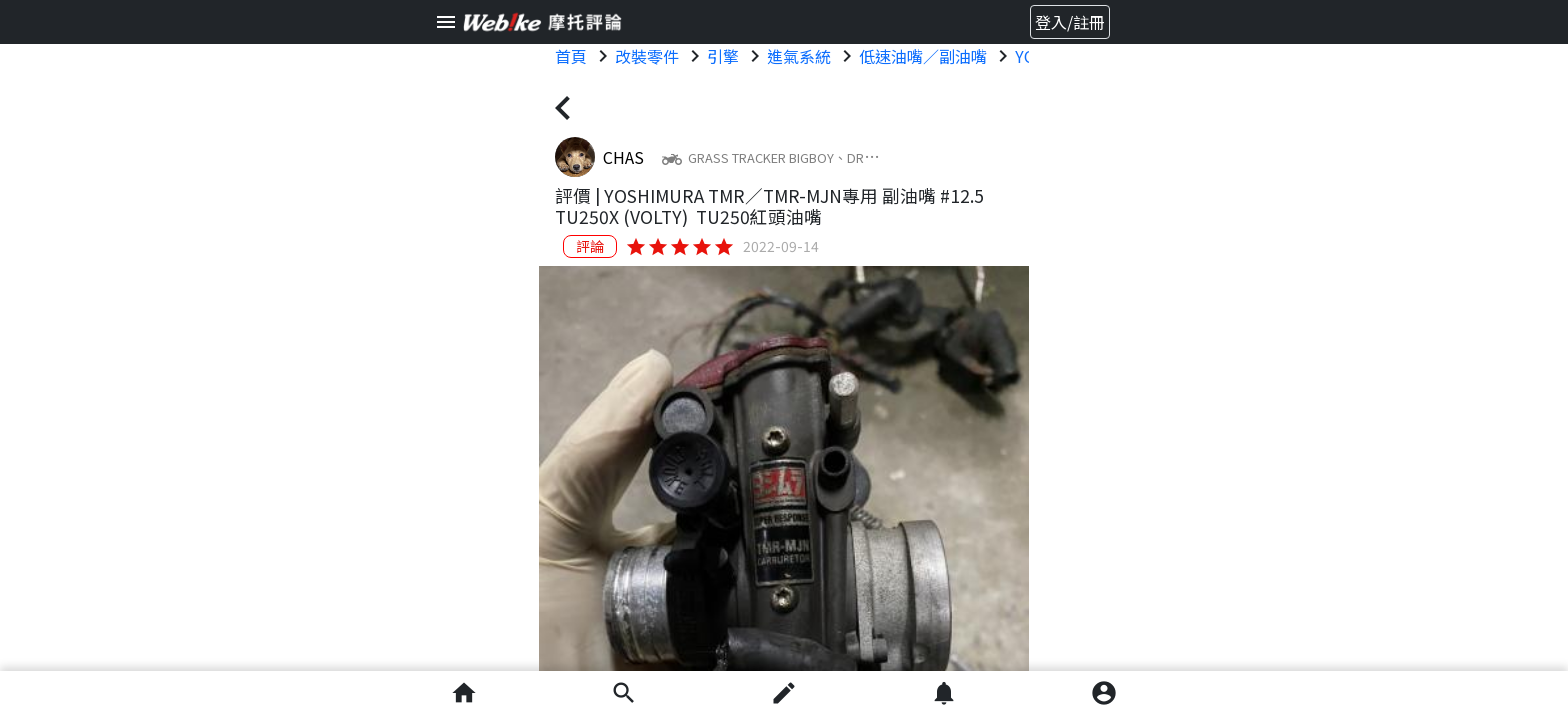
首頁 (571, 56)
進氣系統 (799, 56)
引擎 (723, 56)
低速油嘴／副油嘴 (923, 56)
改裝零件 (647, 56)
